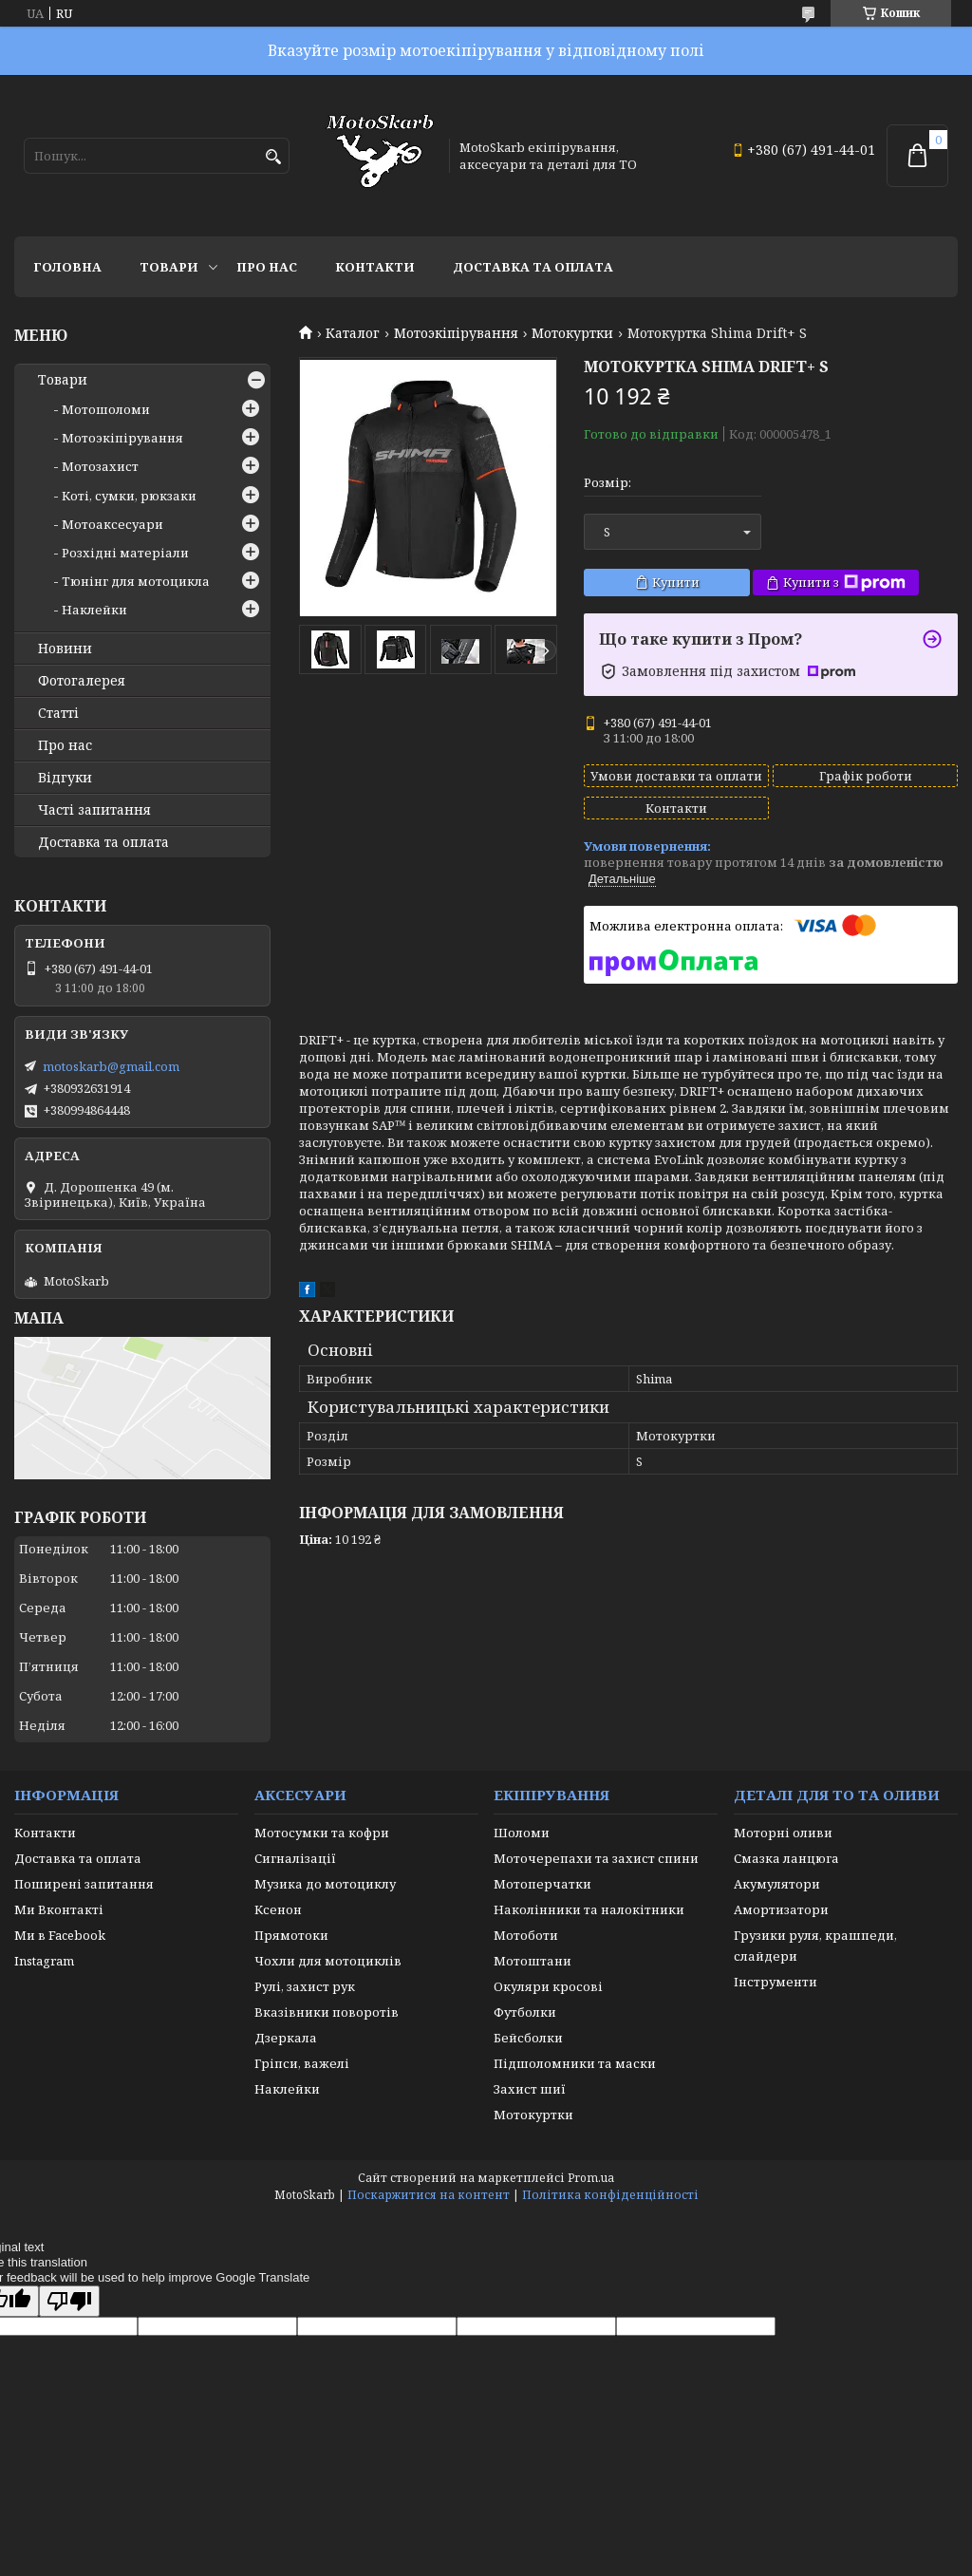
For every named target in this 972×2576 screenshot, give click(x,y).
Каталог (353, 333)
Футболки (525, 2012)
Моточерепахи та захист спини (596, 1858)
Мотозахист (100, 466)
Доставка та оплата (533, 266)
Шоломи (522, 1832)
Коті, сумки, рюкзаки (129, 495)
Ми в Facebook (59, 1935)
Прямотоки (291, 1935)
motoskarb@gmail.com (111, 1066)
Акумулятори (777, 1883)
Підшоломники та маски (575, 2063)
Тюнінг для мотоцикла (136, 581)
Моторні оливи (783, 1832)
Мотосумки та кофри (321, 1832)
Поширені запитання (84, 1883)
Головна (67, 266)
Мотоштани (532, 1960)
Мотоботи (526, 1935)
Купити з (844, 582)
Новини (65, 648)
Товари (169, 266)
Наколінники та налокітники (589, 1909)
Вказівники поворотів (326, 2012)
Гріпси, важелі (301, 2063)
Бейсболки (528, 2037)
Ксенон (278, 1909)
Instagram (44, 1960)
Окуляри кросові (548, 1986)
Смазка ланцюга (786, 1858)
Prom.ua (591, 2178)
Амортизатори (781, 1909)
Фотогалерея (81, 680)
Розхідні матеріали (125, 552)
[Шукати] (273, 157)
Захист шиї (530, 2088)
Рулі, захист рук (304, 1986)
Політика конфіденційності (610, 2195)
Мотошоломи (106, 409)
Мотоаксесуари (112, 524)
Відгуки (65, 777)
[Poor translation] (69, 2301)
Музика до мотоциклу (325, 1883)
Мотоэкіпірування (456, 333)
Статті (58, 713)
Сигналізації (295, 1858)
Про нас (266, 266)
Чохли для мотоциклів (328, 1960)
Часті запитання (94, 809)
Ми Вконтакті (58, 1909)
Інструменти (775, 1981)
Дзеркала (285, 2037)
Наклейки (94, 609)
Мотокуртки (572, 333)
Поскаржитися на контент (428, 2195)
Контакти (375, 266)
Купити (676, 582)
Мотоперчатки (542, 1883)
